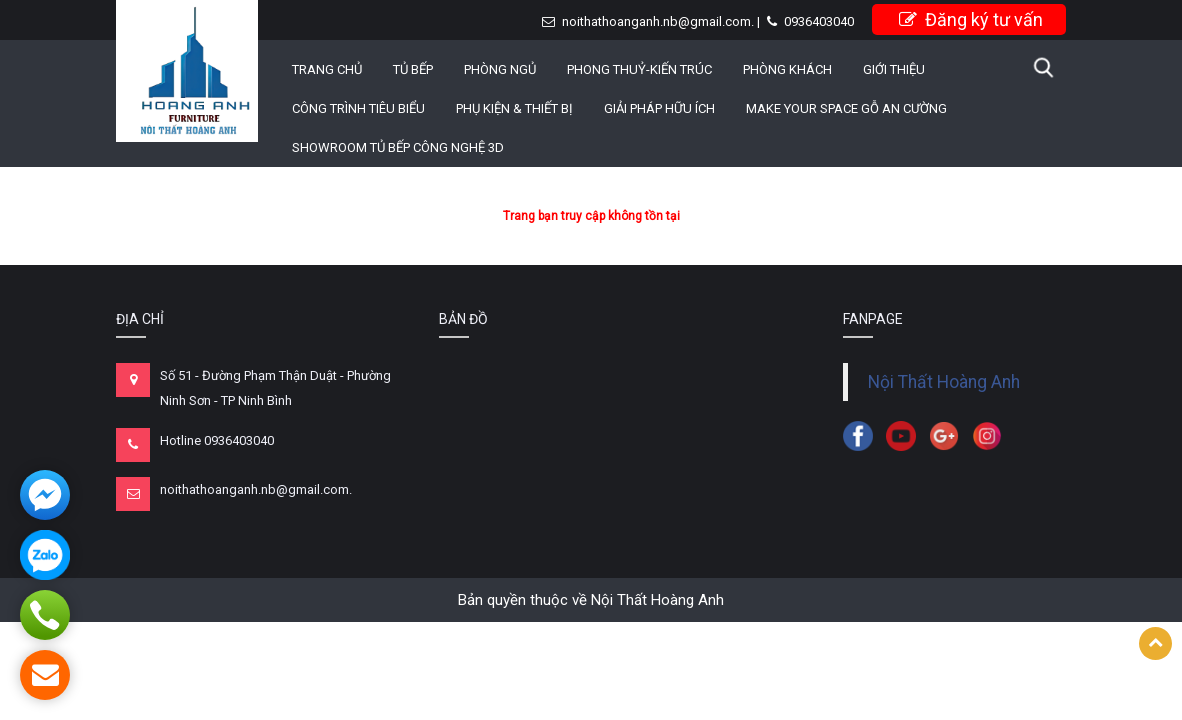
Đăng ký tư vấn (971, 19)
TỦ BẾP (413, 69)
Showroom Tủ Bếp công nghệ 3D (398, 147)
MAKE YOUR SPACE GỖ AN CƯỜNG (846, 108)
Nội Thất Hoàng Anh (944, 382)
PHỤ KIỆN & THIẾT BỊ (514, 108)
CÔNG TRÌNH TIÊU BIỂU (358, 108)
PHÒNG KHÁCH (787, 69)
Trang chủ (327, 69)
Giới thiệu (894, 69)
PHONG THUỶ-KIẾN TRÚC (639, 69)
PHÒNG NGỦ (500, 69)
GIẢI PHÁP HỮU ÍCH (659, 108)
